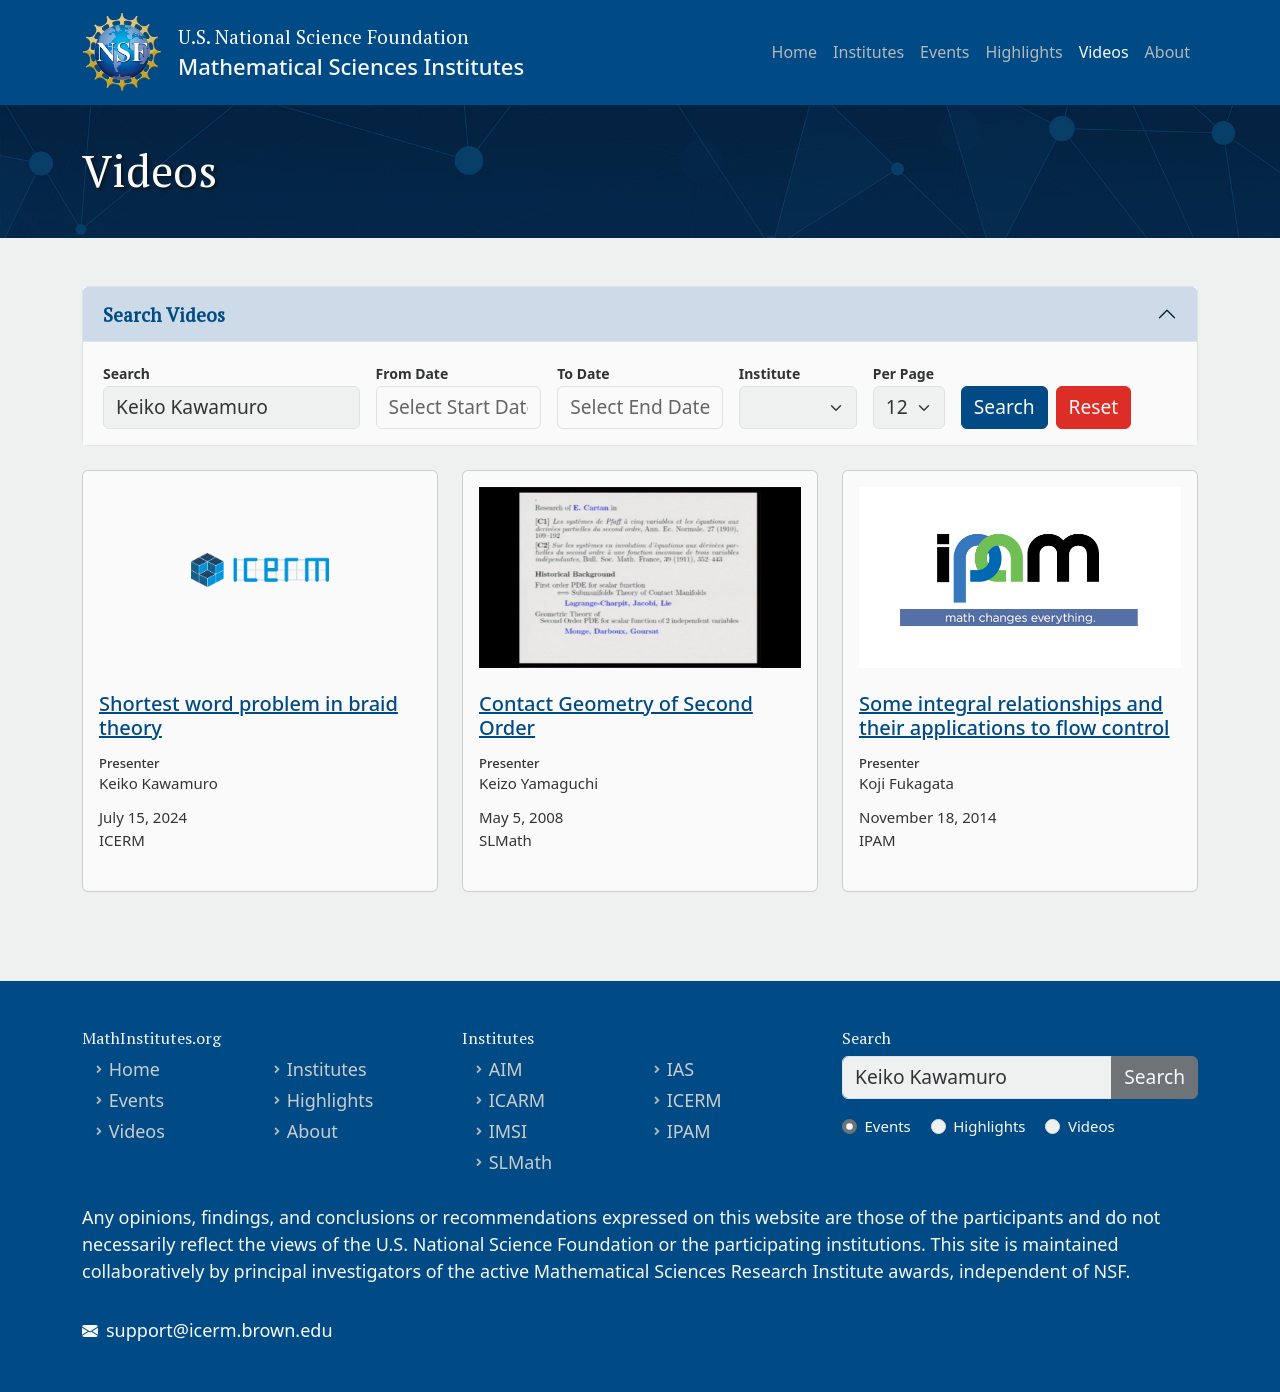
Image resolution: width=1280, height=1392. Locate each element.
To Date (583, 373)
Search (126, 373)
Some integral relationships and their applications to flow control (1014, 715)
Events (944, 52)
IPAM (689, 1131)
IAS (681, 1069)
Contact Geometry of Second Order (616, 715)
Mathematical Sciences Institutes (351, 66)
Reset (1094, 406)
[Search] (977, 1077)
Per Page (903, 373)
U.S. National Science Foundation (323, 36)
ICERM (694, 1100)
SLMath (520, 1162)
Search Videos (164, 314)
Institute (769, 373)
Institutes (868, 52)
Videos (1104, 52)
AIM (506, 1069)
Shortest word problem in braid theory (248, 715)
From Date (412, 373)
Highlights (1024, 52)
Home (795, 52)
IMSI (508, 1131)
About (1167, 52)
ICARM (517, 1100)
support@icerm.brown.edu (219, 1330)
